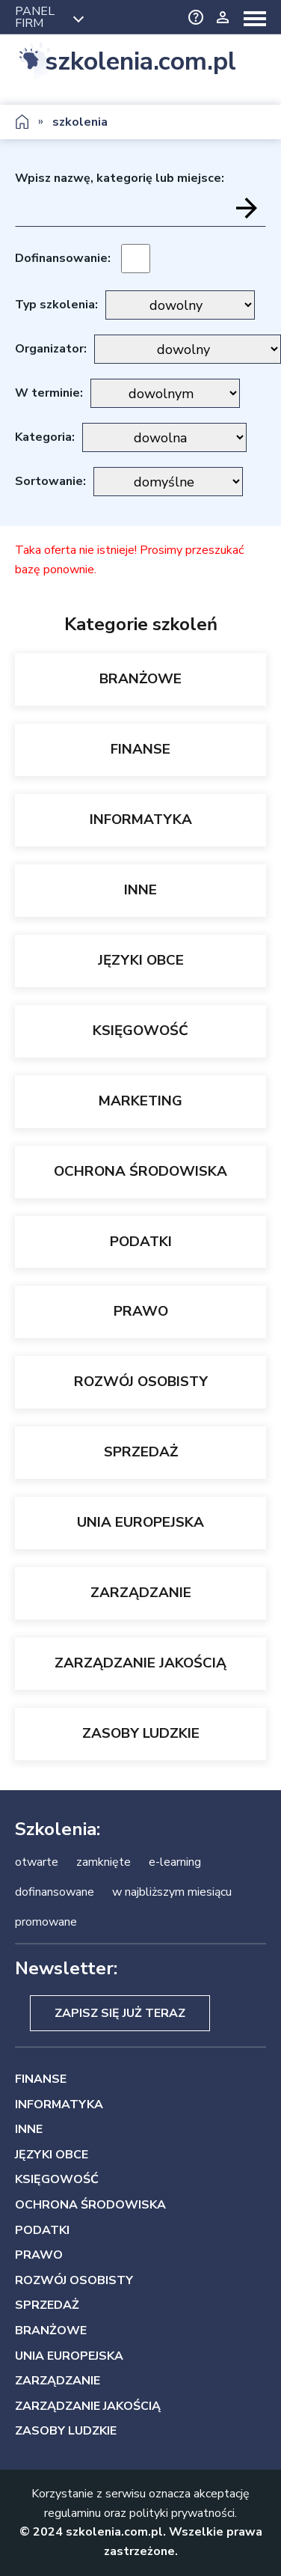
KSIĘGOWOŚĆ (140, 1030)
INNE (140, 890)
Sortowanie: (50, 481)
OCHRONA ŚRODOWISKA (140, 1171)
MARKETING (140, 1101)
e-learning (175, 1862)
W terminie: (49, 393)
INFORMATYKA (141, 819)
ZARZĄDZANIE (140, 1592)
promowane (46, 1922)
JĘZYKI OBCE (141, 960)
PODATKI (141, 1241)
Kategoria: (45, 437)
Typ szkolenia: (56, 304)
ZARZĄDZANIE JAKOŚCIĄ (140, 1663)
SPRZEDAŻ (141, 1452)
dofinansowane (54, 1892)
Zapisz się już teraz (120, 2013)
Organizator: (51, 349)
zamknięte (103, 1862)
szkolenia (80, 122)
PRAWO (141, 1311)
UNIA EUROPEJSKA (140, 1522)
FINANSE (140, 749)
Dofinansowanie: (63, 258)
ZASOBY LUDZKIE (141, 1733)
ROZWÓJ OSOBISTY (141, 1381)
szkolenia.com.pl (140, 62)
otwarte (36, 1862)
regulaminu (72, 2513)
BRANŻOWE (140, 679)
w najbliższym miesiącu (172, 1892)
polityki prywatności (182, 2513)
